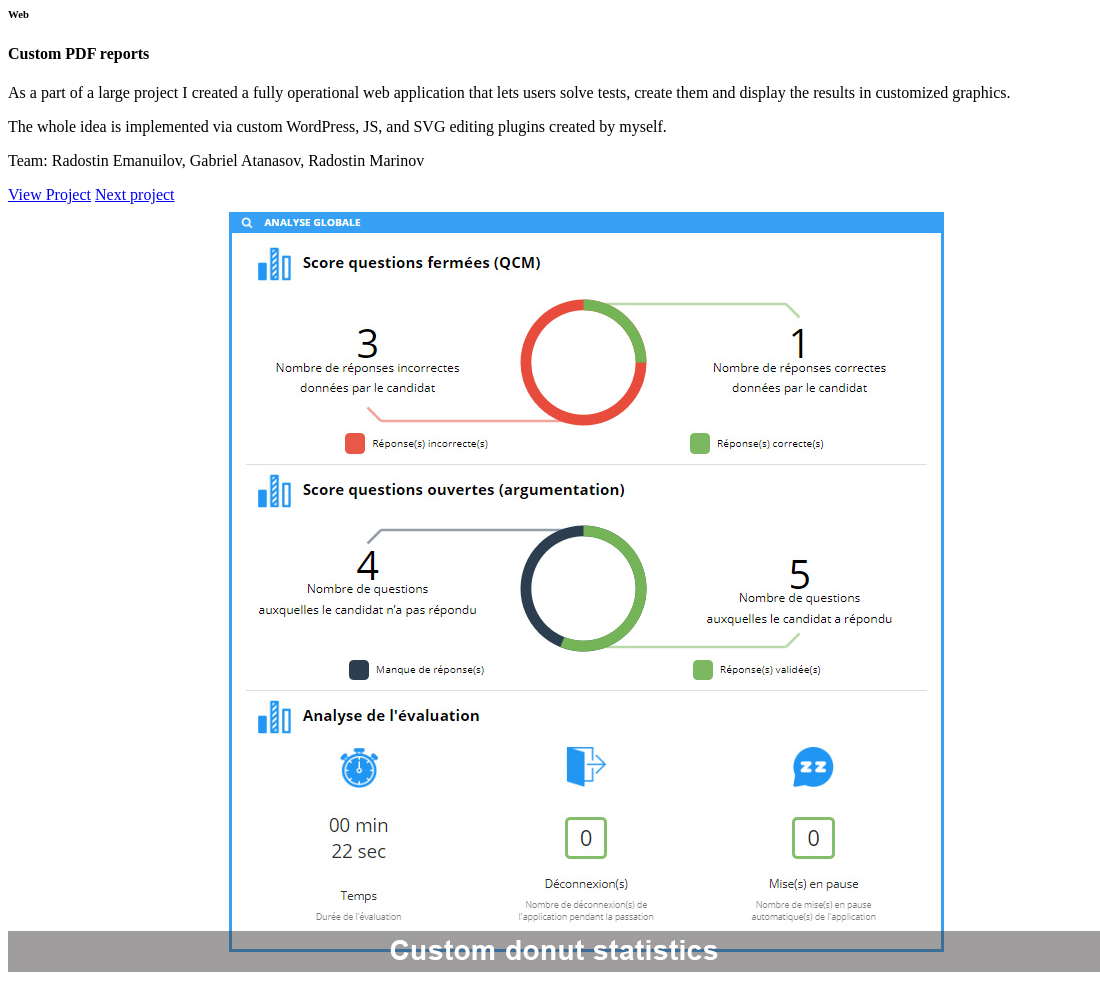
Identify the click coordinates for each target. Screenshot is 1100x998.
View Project (49, 194)
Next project (135, 194)
